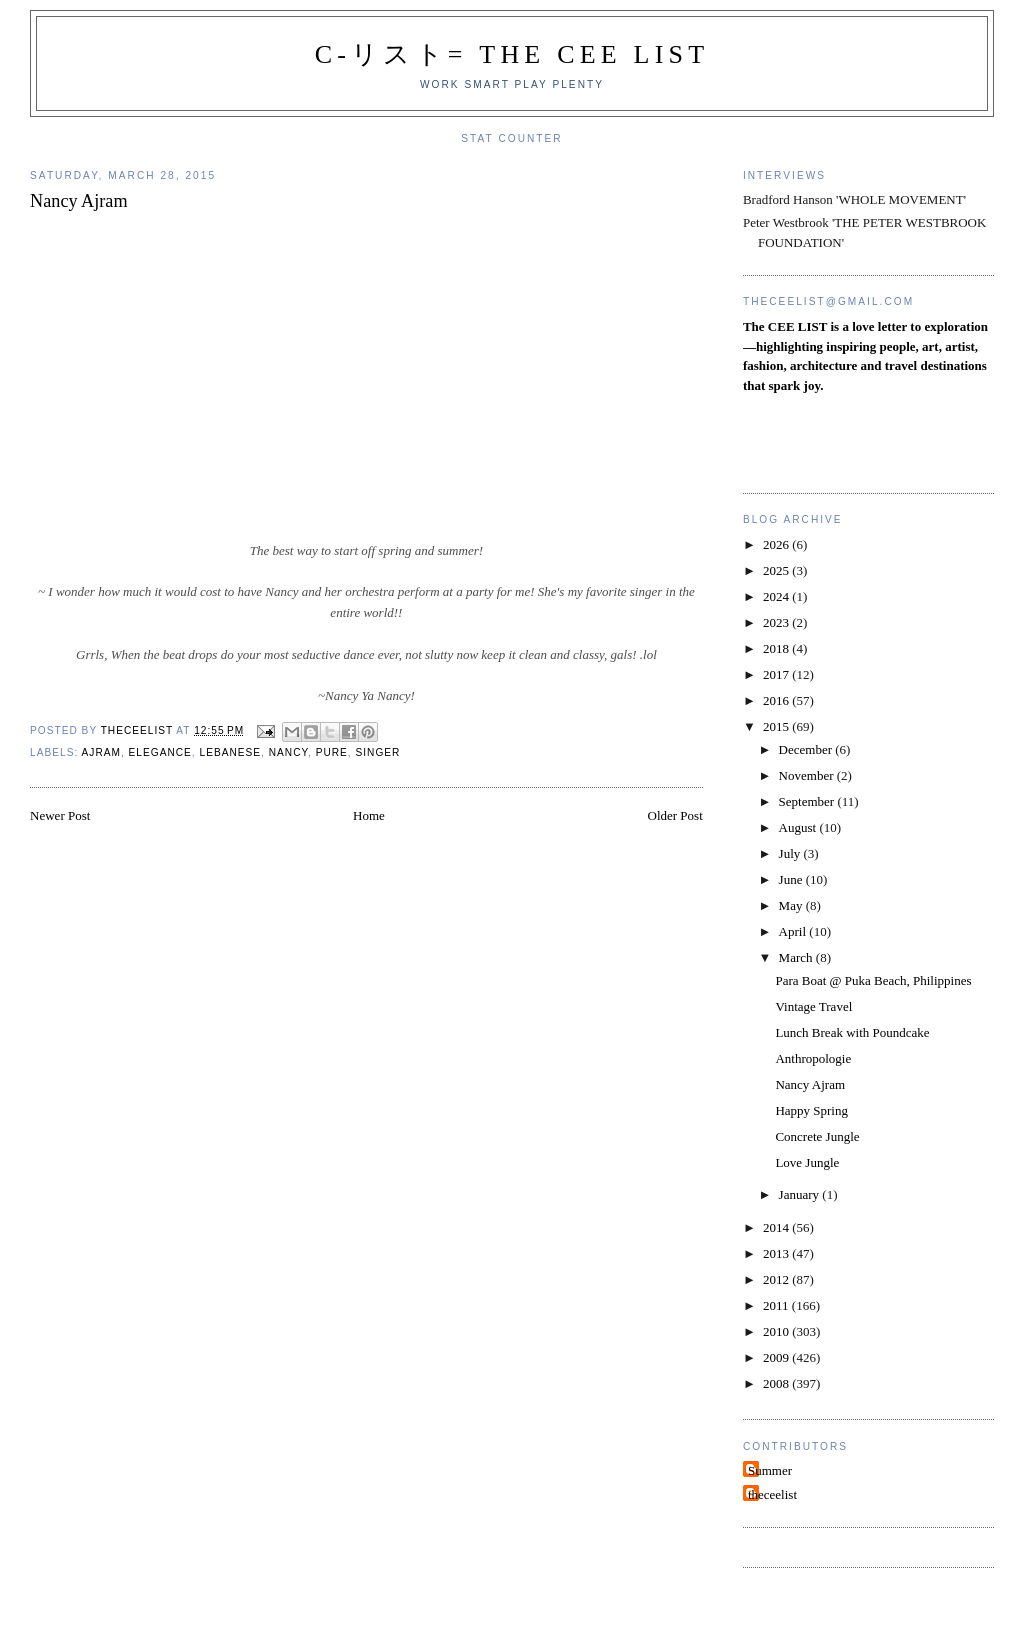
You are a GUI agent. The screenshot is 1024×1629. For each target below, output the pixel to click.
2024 (777, 596)
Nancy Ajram (810, 1084)
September (808, 801)
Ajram (101, 752)
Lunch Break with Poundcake (852, 1032)
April (794, 931)
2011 (777, 1305)
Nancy (288, 752)
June (792, 879)
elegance (160, 752)
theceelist (772, 1494)
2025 (777, 570)
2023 (777, 622)
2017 (777, 674)
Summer (770, 1470)
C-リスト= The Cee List (512, 54)
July (791, 853)
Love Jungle (807, 1162)
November (808, 775)
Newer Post (60, 815)
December (807, 749)
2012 (777, 1279)
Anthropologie (813, 1058)
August (799, 827)
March (797, 957)
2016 (777, 700)
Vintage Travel (813, 1006)
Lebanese (231, 752)
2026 (777, 544)
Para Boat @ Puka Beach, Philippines (873, 980)
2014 (777, 1227)
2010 (777, 1331)
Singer (377, 752)
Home (369, 815)
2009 (777, 1357)
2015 (777, 726)
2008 (777, 1383)
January (801, 1194)
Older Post (675, 815)
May (792, 905)
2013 (777, 1253)
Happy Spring (811, 1110)
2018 (777, 648)
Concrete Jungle (817, 1136)
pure (332, 752)
